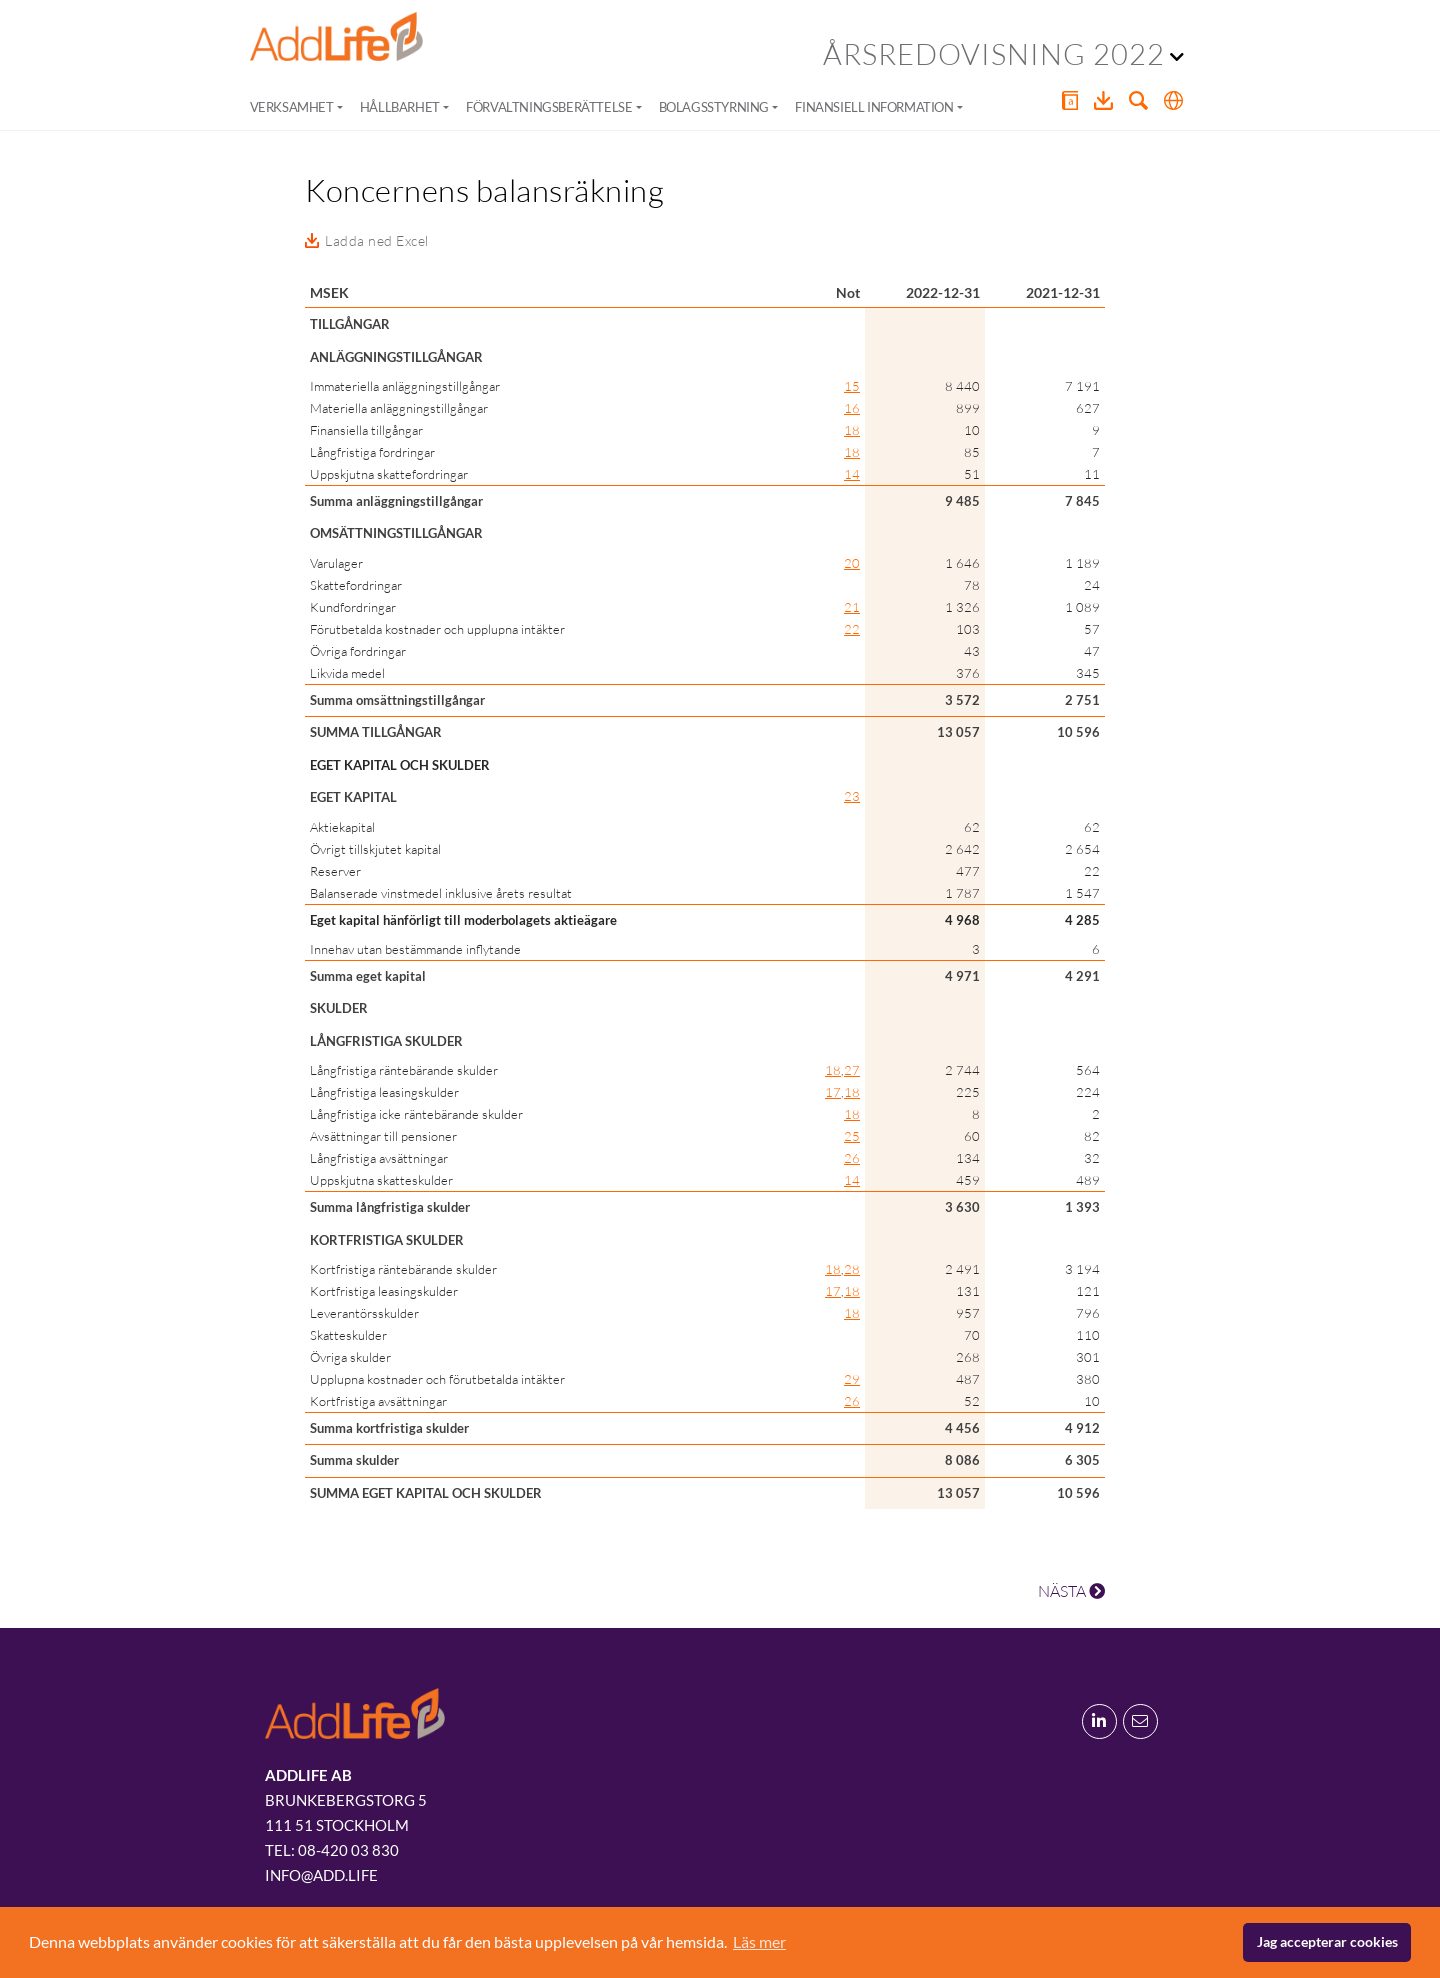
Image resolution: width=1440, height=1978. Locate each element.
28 (852, 1269)
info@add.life (321, 1875)
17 (833, 1092)
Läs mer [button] (759, 1941)
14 (852, 474)
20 (852, 563)
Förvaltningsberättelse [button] (549, 107)
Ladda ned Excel (377, 240)
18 (852, 430)
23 (852, 796)
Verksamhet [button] (292, 107)
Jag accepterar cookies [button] (1327, 1941)
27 (852, 1070)
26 (852, 1158)
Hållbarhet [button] (400, 107)
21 (852, 607)
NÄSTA (1071, 1591)
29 (852, 1379)
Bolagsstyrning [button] (714, 107)
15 (852, 386)
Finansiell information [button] (874, 107)
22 (852, 629)
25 (852, 1136)
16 (852, 408)
